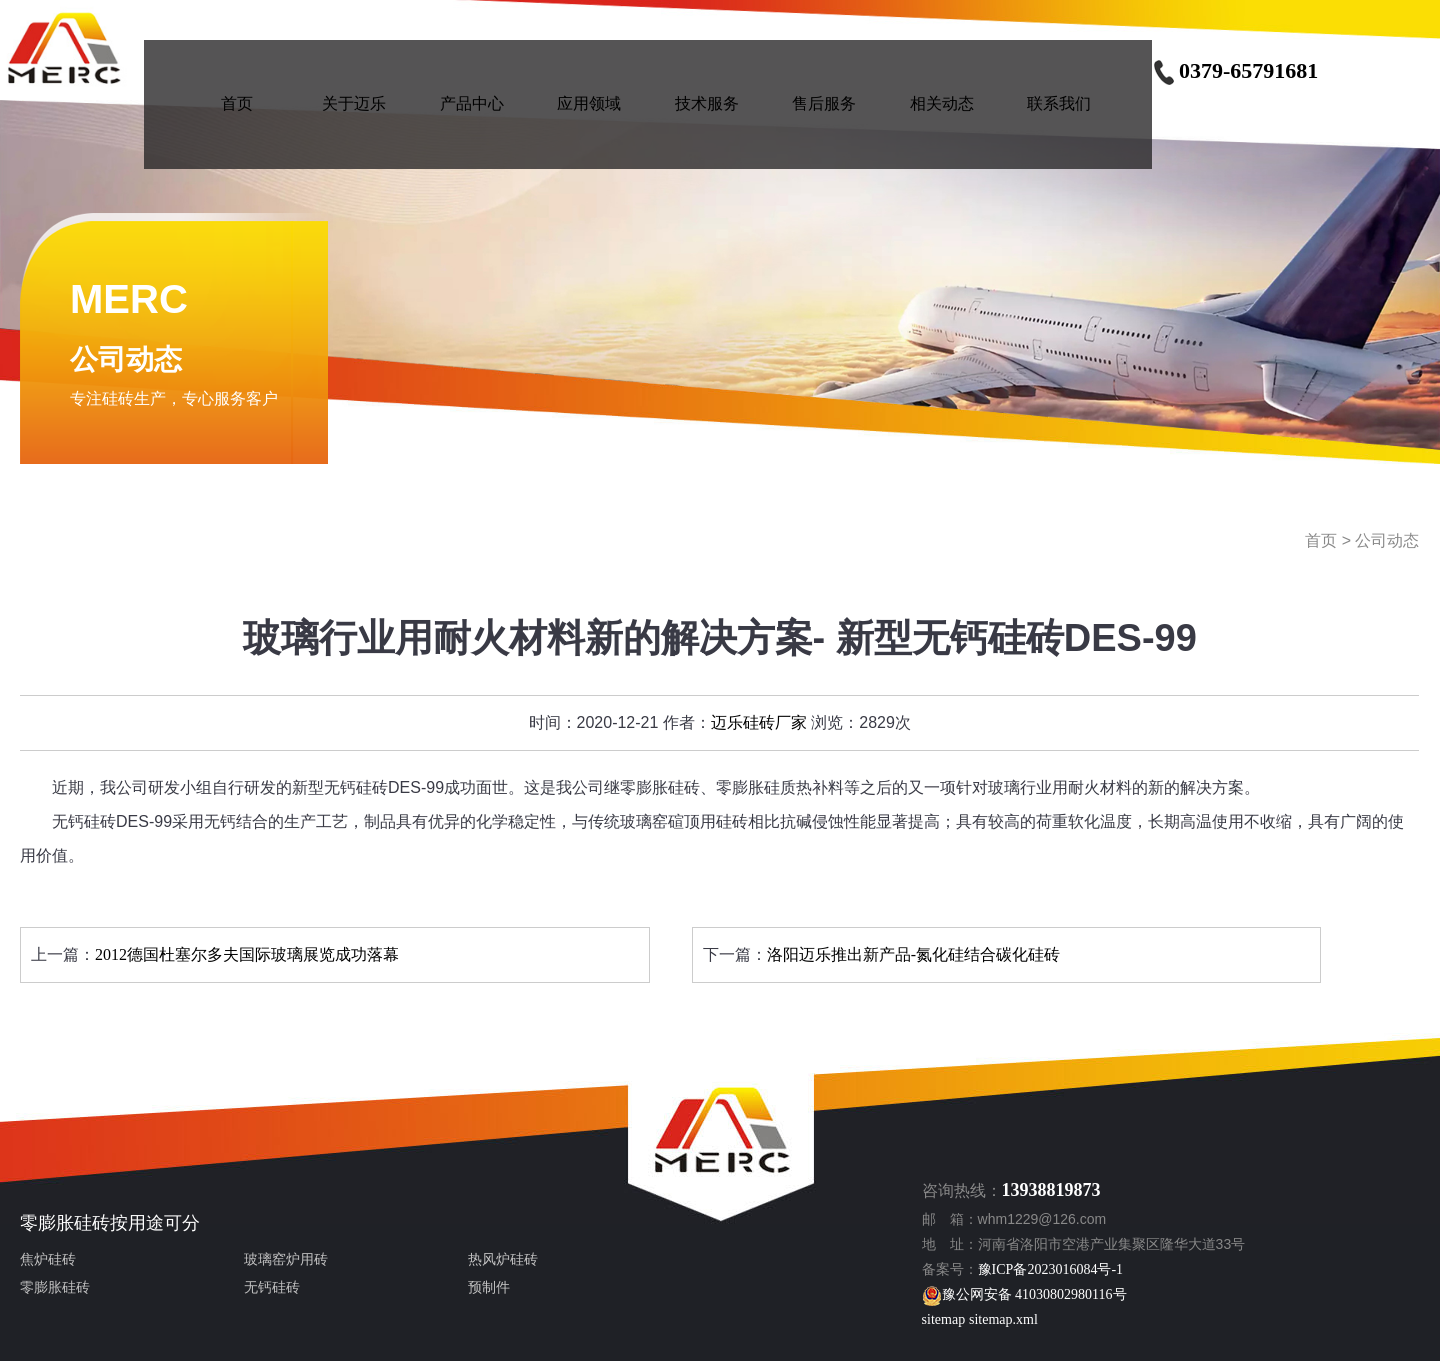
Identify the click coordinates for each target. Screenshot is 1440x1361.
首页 (1321, 540)
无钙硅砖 (272, 1287)
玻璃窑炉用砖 (286, 1259)
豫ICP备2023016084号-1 (1050, 1269)
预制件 (489, 1287)
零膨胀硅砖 (65, 1223)
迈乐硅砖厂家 (759, 722)
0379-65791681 (1235, 70)
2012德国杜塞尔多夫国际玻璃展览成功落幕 (247, 954)
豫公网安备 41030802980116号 (1024, 1294)
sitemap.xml (1003, 1319)
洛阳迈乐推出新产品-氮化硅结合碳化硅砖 (913, 954)
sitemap (944, 1319)
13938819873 (1051, 1190)
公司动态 (1387, 540)
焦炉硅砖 (48, 1259)
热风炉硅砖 (503, 1259)
